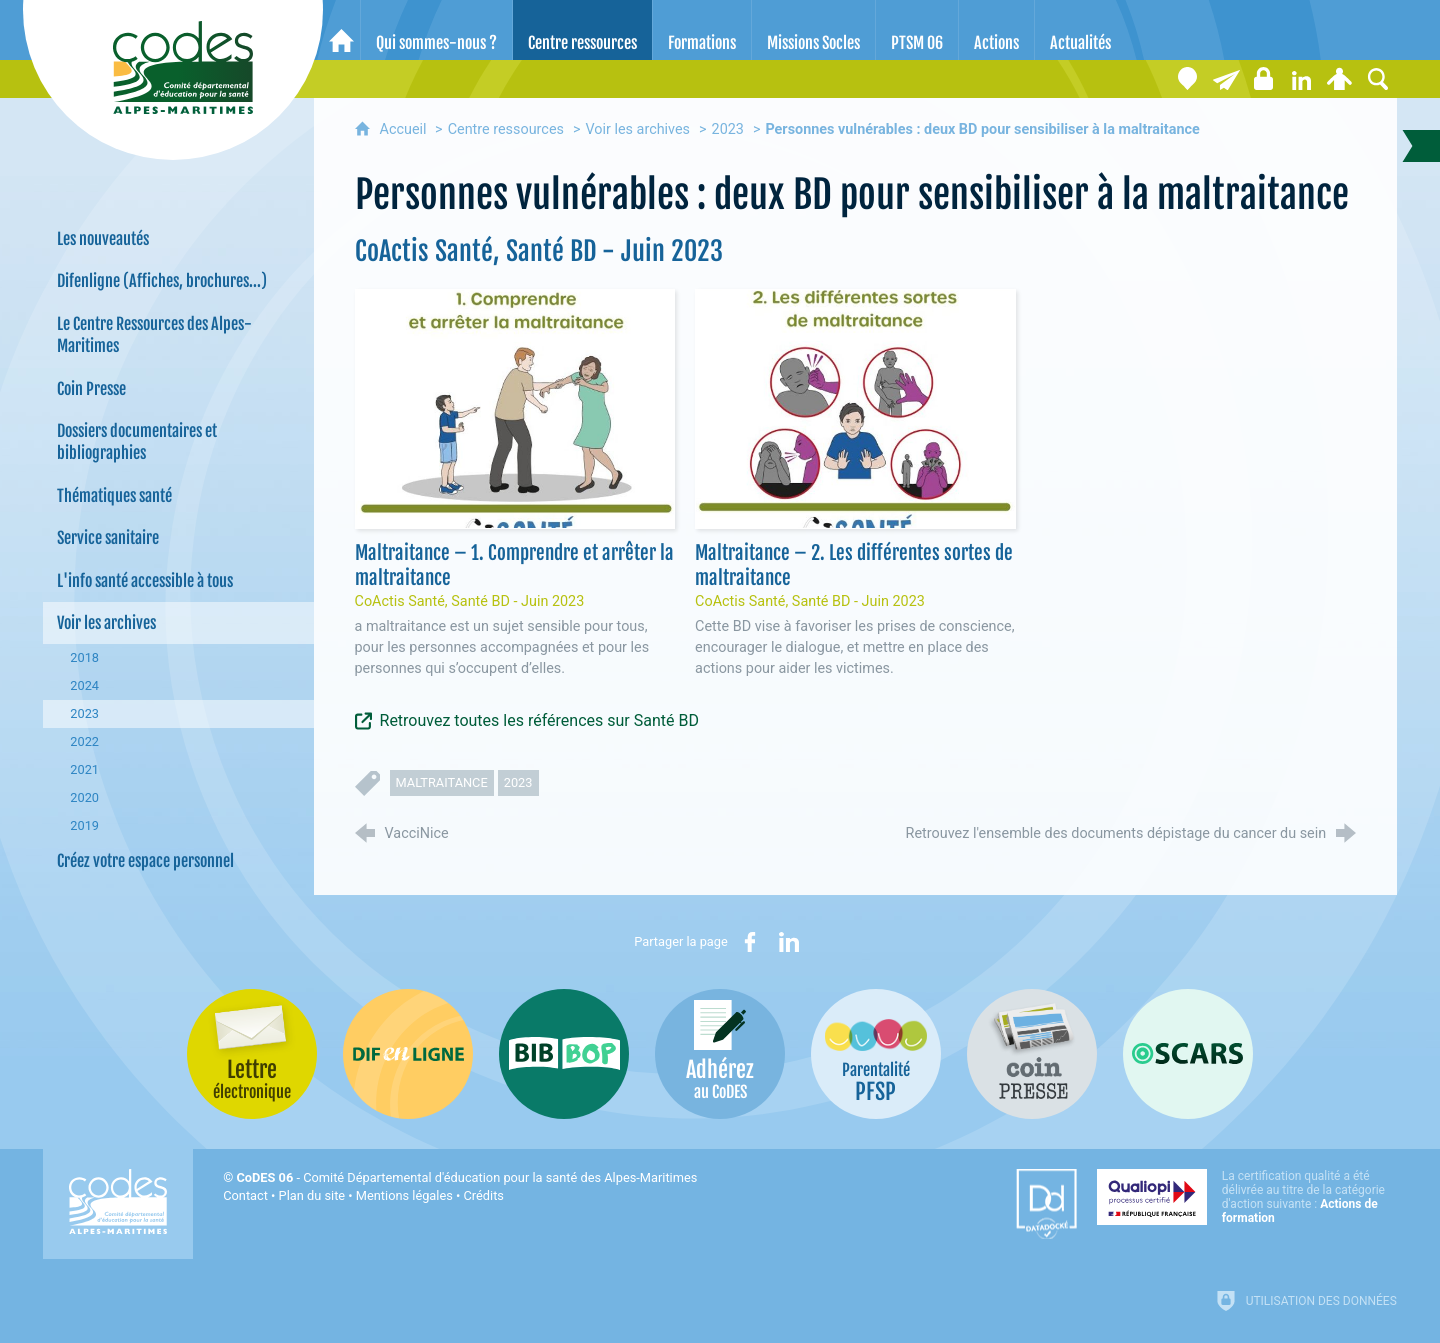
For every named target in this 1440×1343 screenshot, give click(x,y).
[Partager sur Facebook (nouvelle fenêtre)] (750, 942)
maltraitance (442, 782)
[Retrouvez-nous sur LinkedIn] (1302, 79)
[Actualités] (1080, 30)
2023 (728, 129)
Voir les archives (637, 129)
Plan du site (312, 1195)
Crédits (484, 1195)
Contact (245, 1195)
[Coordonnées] (1188, 79)
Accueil (405, 129)
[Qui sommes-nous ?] (436, 30)
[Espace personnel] (1340, 79)
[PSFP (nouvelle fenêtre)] (876, 1054)
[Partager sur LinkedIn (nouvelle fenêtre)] (789, 942)
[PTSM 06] (917, 30)
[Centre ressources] (582, 30)
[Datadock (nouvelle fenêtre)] (1046, 1204)
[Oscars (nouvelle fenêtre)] (1188, 1054)
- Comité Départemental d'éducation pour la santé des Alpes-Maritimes (466, 1177)
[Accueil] (341, 30)
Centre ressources (506, 129)
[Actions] (996, 30)
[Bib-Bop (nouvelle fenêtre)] (564, 1054)
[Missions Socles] (813, 30)
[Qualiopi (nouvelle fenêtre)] (1247, 1197)
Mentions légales (404, 1195)
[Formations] (702, 30)
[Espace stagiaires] (1264, 79)
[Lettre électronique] (1226, 79)
